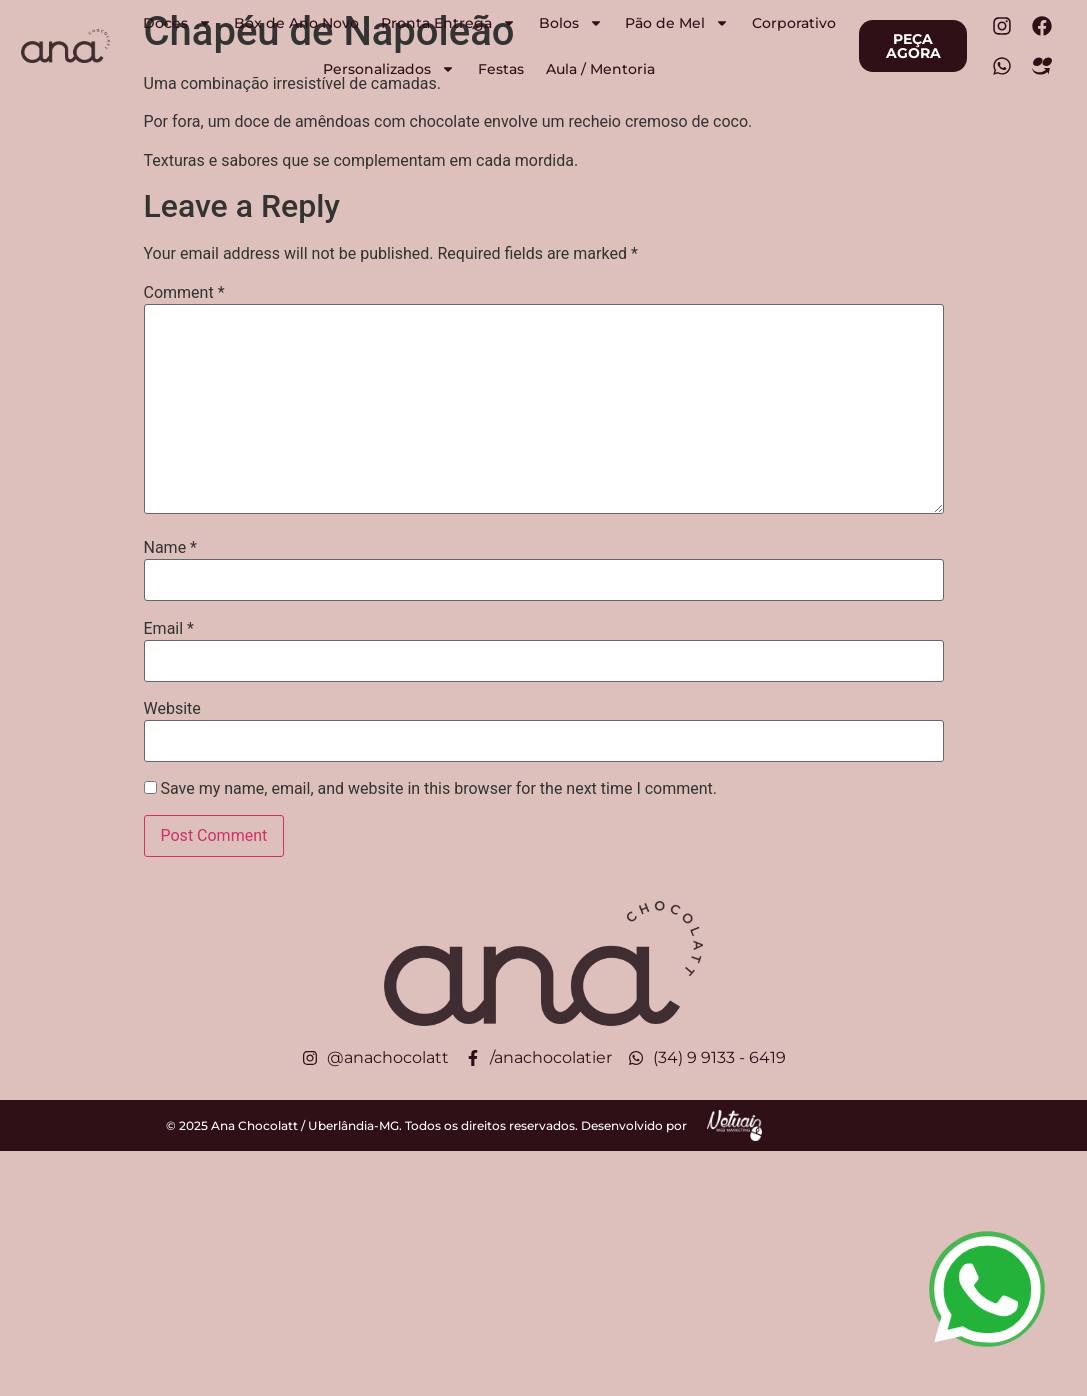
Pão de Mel (677, 23)
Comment (184, 293)
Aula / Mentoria (600, 69)
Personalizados (389, 69)
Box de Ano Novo (296, 23)
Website (172, 709)
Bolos (571, 23)
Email (169, 629)
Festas (501, 69)
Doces (177, 23)
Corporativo (794, 23)
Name (171, 548)
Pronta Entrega (448, 23)
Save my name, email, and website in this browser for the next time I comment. (438, 789)
